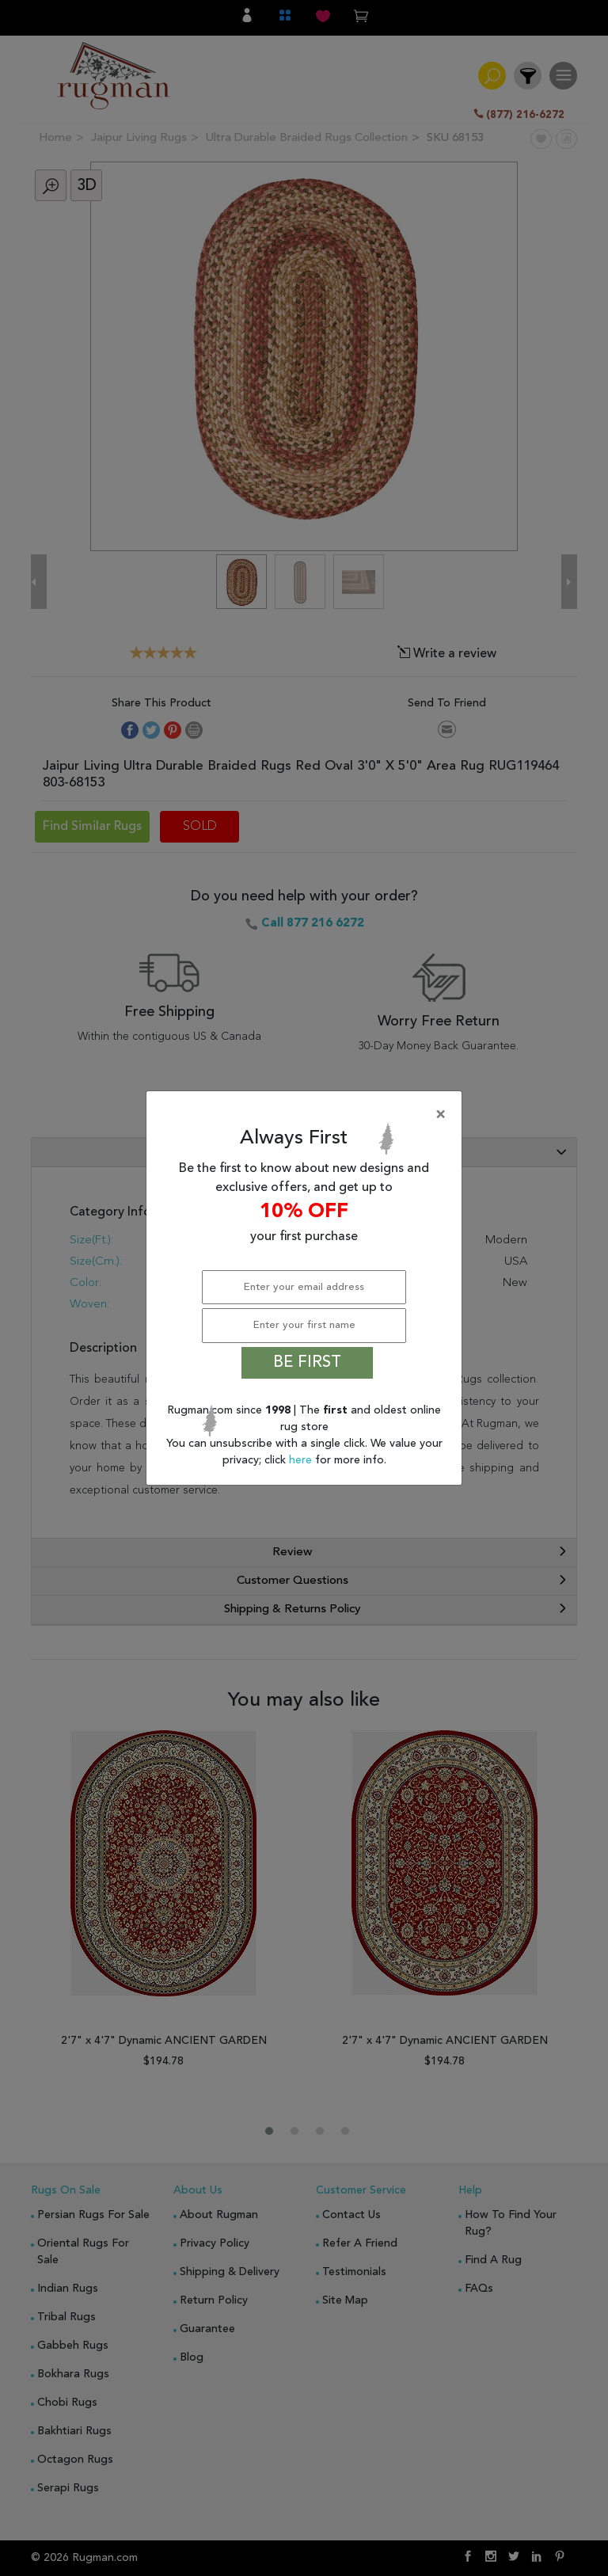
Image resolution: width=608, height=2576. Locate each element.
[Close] (307, 1115)
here (302, 1460)
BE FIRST (307, 1363)
